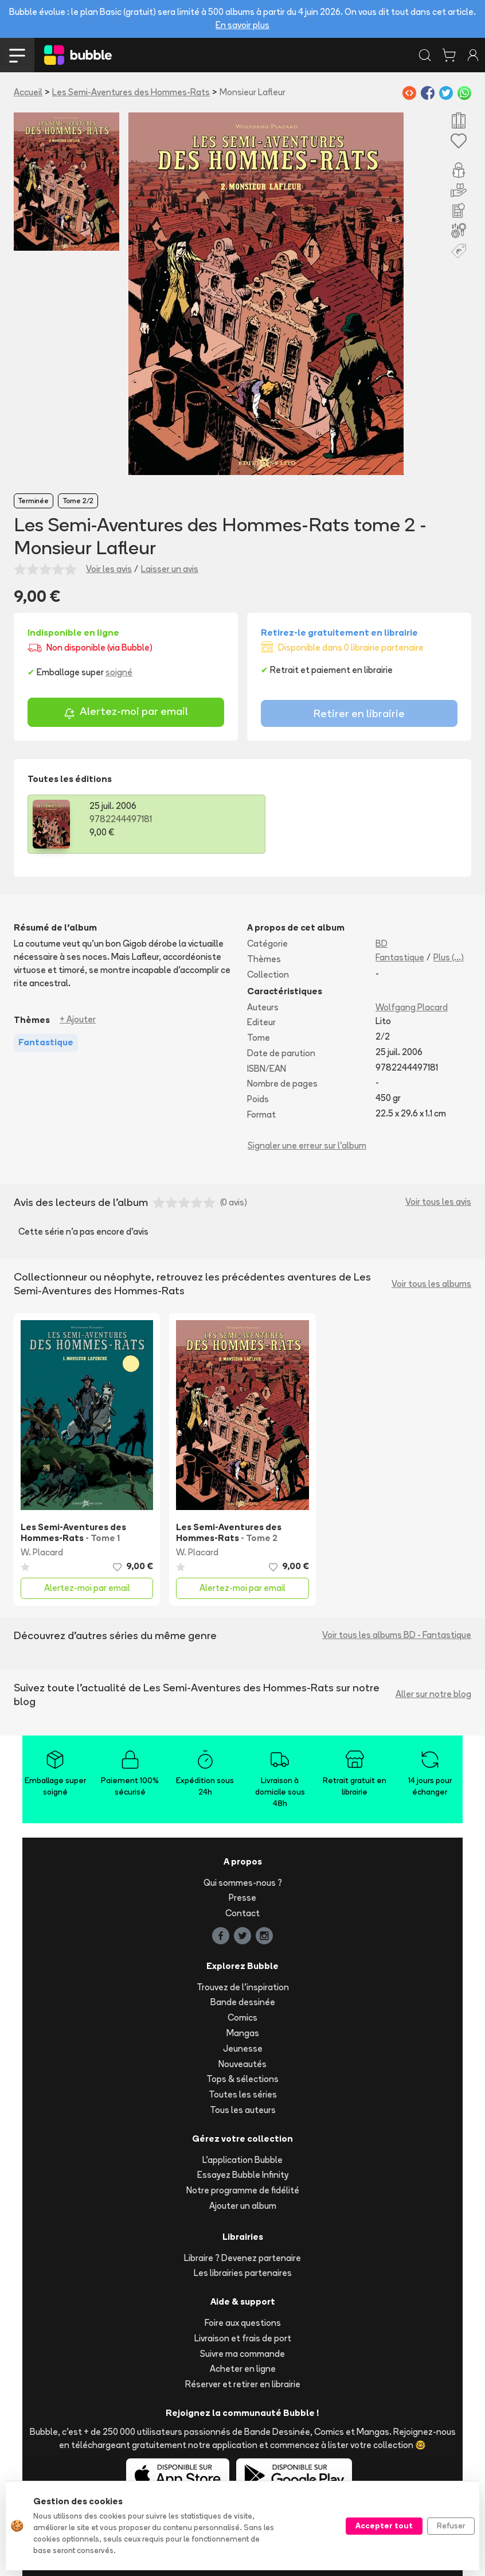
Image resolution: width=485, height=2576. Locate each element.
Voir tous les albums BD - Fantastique (396, 1634)
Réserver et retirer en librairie (242, 2384)
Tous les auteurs (243, 2109)
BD (382, 943)
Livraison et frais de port (242, 2338)
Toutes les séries (243, 2094)
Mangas (242, 2033)
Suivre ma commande (242, 2353)
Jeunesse (243, 2048)
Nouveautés (242, 2064)
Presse (242, 1897)
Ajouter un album (242, 2205)
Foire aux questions (243, 2322)
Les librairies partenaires (243, 2272)
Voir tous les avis (438, 1201)
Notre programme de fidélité (242, 2190)
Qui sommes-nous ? (243, 1882)
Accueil (28, 92)
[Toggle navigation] (17, 55)
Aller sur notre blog (433, 1693)
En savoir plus (242, 25)
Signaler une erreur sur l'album (307, 1145)
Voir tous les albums (431, 1283)
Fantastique (400, 957)
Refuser (451, 2525)
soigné (118, 672)
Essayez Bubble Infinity (242, 2174)
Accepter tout (384, 2525)
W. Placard (42, 1552)
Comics (242, 2017)
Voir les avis (109, 568)
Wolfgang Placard (412, 1007)
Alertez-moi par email (126, 713)
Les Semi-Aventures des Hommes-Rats (131, 92)
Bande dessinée (242, 2002)
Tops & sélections (242, 2078)
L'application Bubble (242, 2159)
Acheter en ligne (243, 2368)
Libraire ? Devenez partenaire (242, 2257)
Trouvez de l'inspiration (243, 1987)
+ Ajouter (78, 1019)
